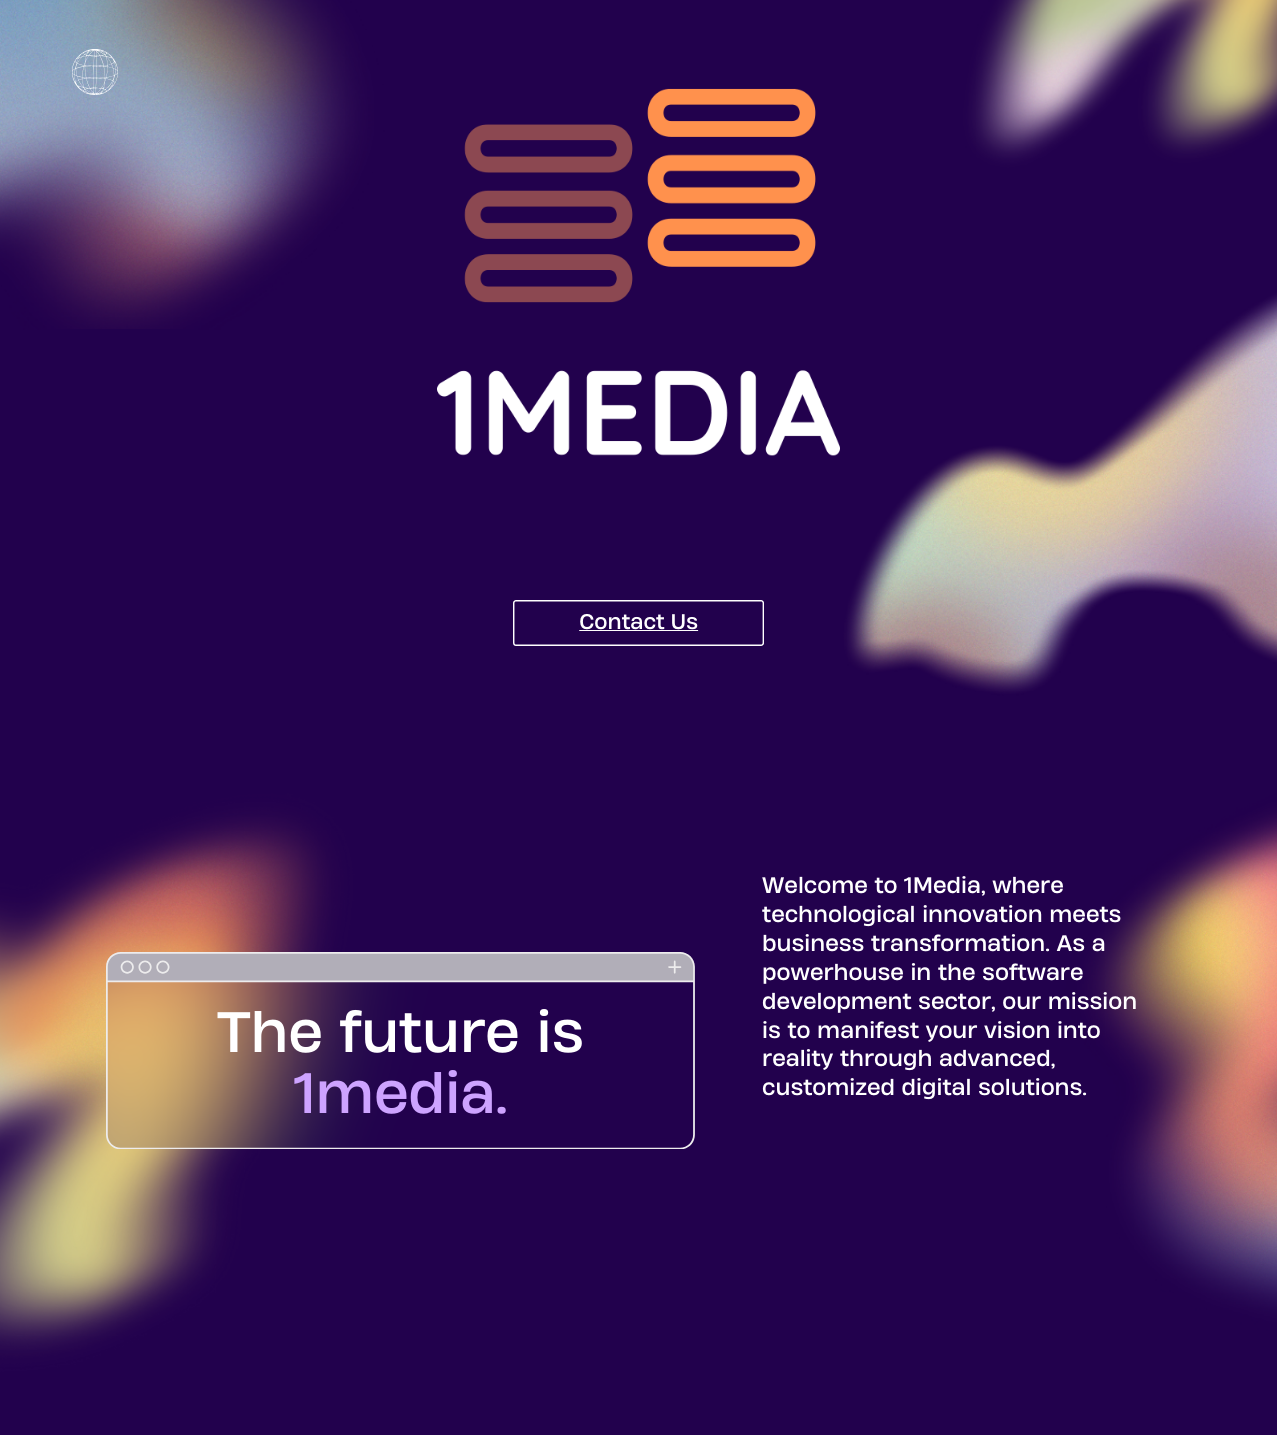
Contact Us (638, 622)
